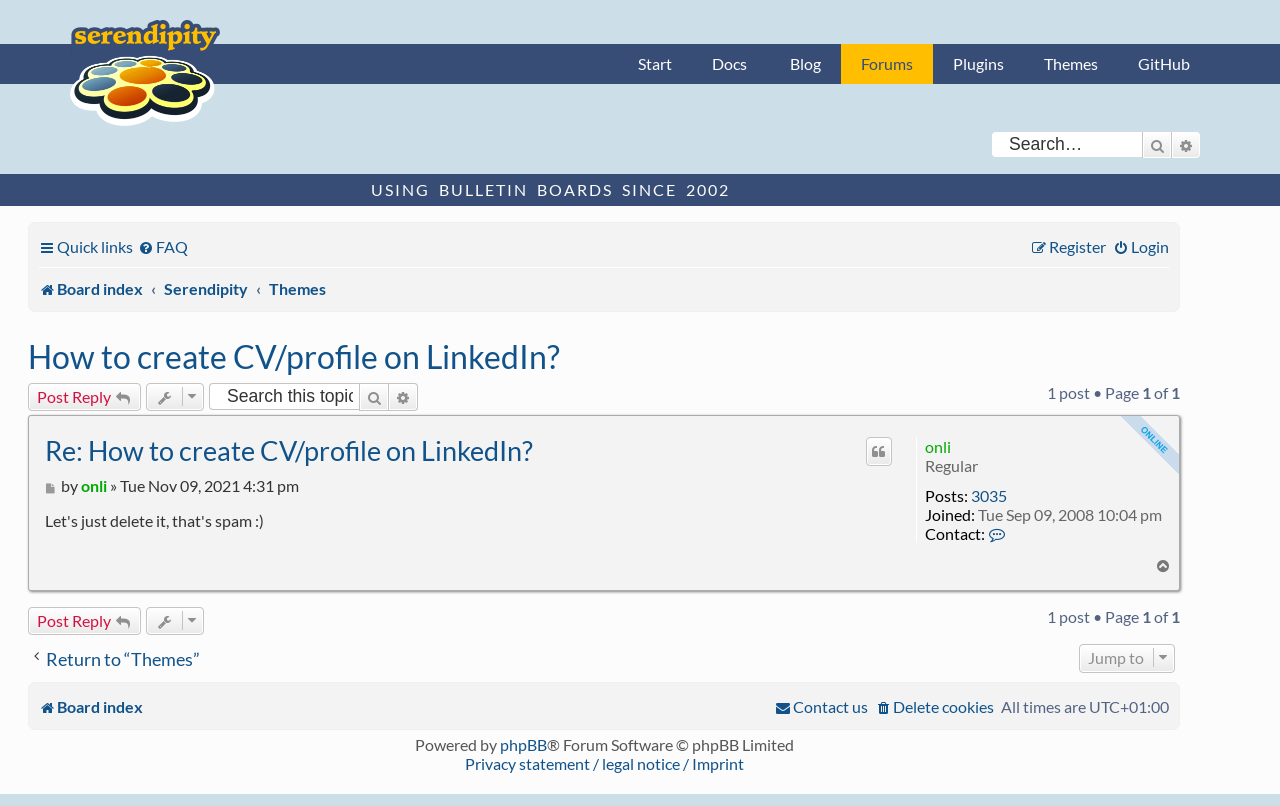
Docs (729, 63)
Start (655, 63)
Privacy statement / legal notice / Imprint (604, 763)
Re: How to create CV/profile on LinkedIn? (289, 450)
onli (938, 446)
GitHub (1164, 63)
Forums (887, 63)
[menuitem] (163, 246)
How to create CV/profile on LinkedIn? (294, 356)
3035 (989, 495)
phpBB (523, 744)
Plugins (978, 63)
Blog (805, 63)
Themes (1071, 63)
